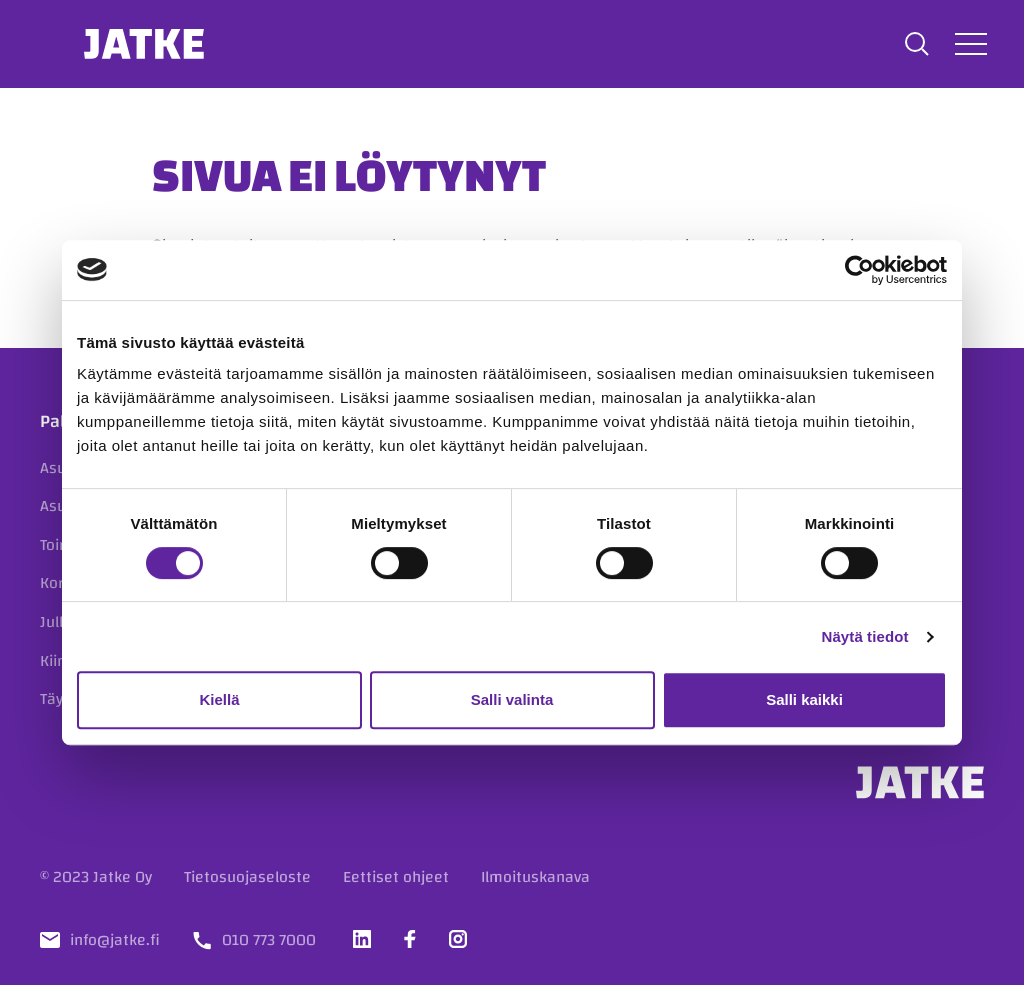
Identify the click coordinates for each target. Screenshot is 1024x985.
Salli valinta (512, 699)
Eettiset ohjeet (396, 877)
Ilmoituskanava (535, 877)
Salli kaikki (804, 699)
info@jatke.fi (115, 940)
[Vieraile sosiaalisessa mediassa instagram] (458, 939)
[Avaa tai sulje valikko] (968, 43)
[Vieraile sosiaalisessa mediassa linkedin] (362, 939)
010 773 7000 (269, 940)
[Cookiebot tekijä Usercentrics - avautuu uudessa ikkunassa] (859, 270)
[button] (914, 44)
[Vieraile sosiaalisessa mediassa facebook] (410, 939)
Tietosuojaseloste (247, 877)
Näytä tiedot (865, 636)
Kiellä (219, 699)
